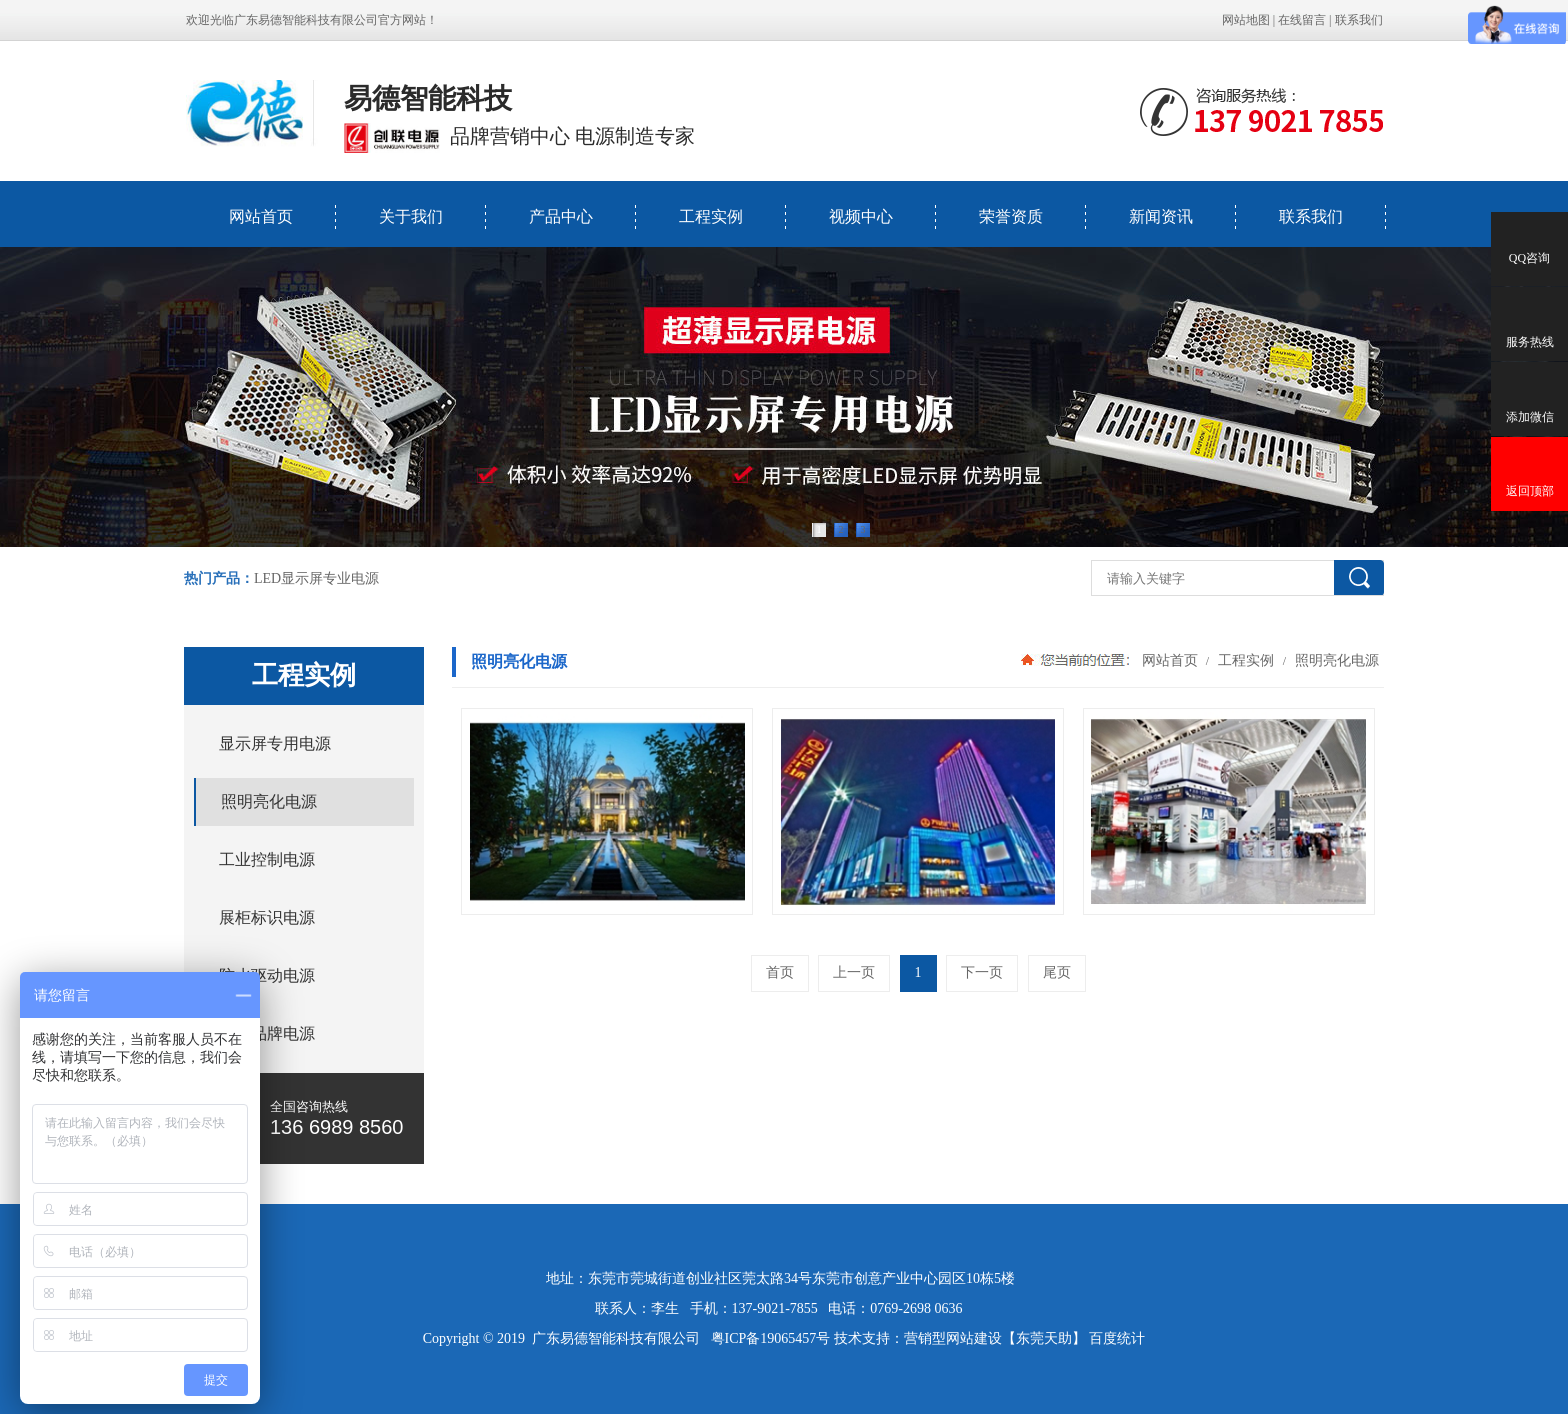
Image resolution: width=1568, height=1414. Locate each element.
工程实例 (711, 216)
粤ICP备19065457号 (771, 1338)
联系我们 (1359, 20)
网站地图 (1246, 20)
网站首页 (261, 216)
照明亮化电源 (1335, 660)
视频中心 (861, 216)
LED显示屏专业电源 (316, 578)
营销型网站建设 (953, 1338)
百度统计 (1117, 1338)
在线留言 (1302, 20)
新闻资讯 (1161, 216)
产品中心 (561, 216)
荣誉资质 (1011, 216)
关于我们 (411, 216)
